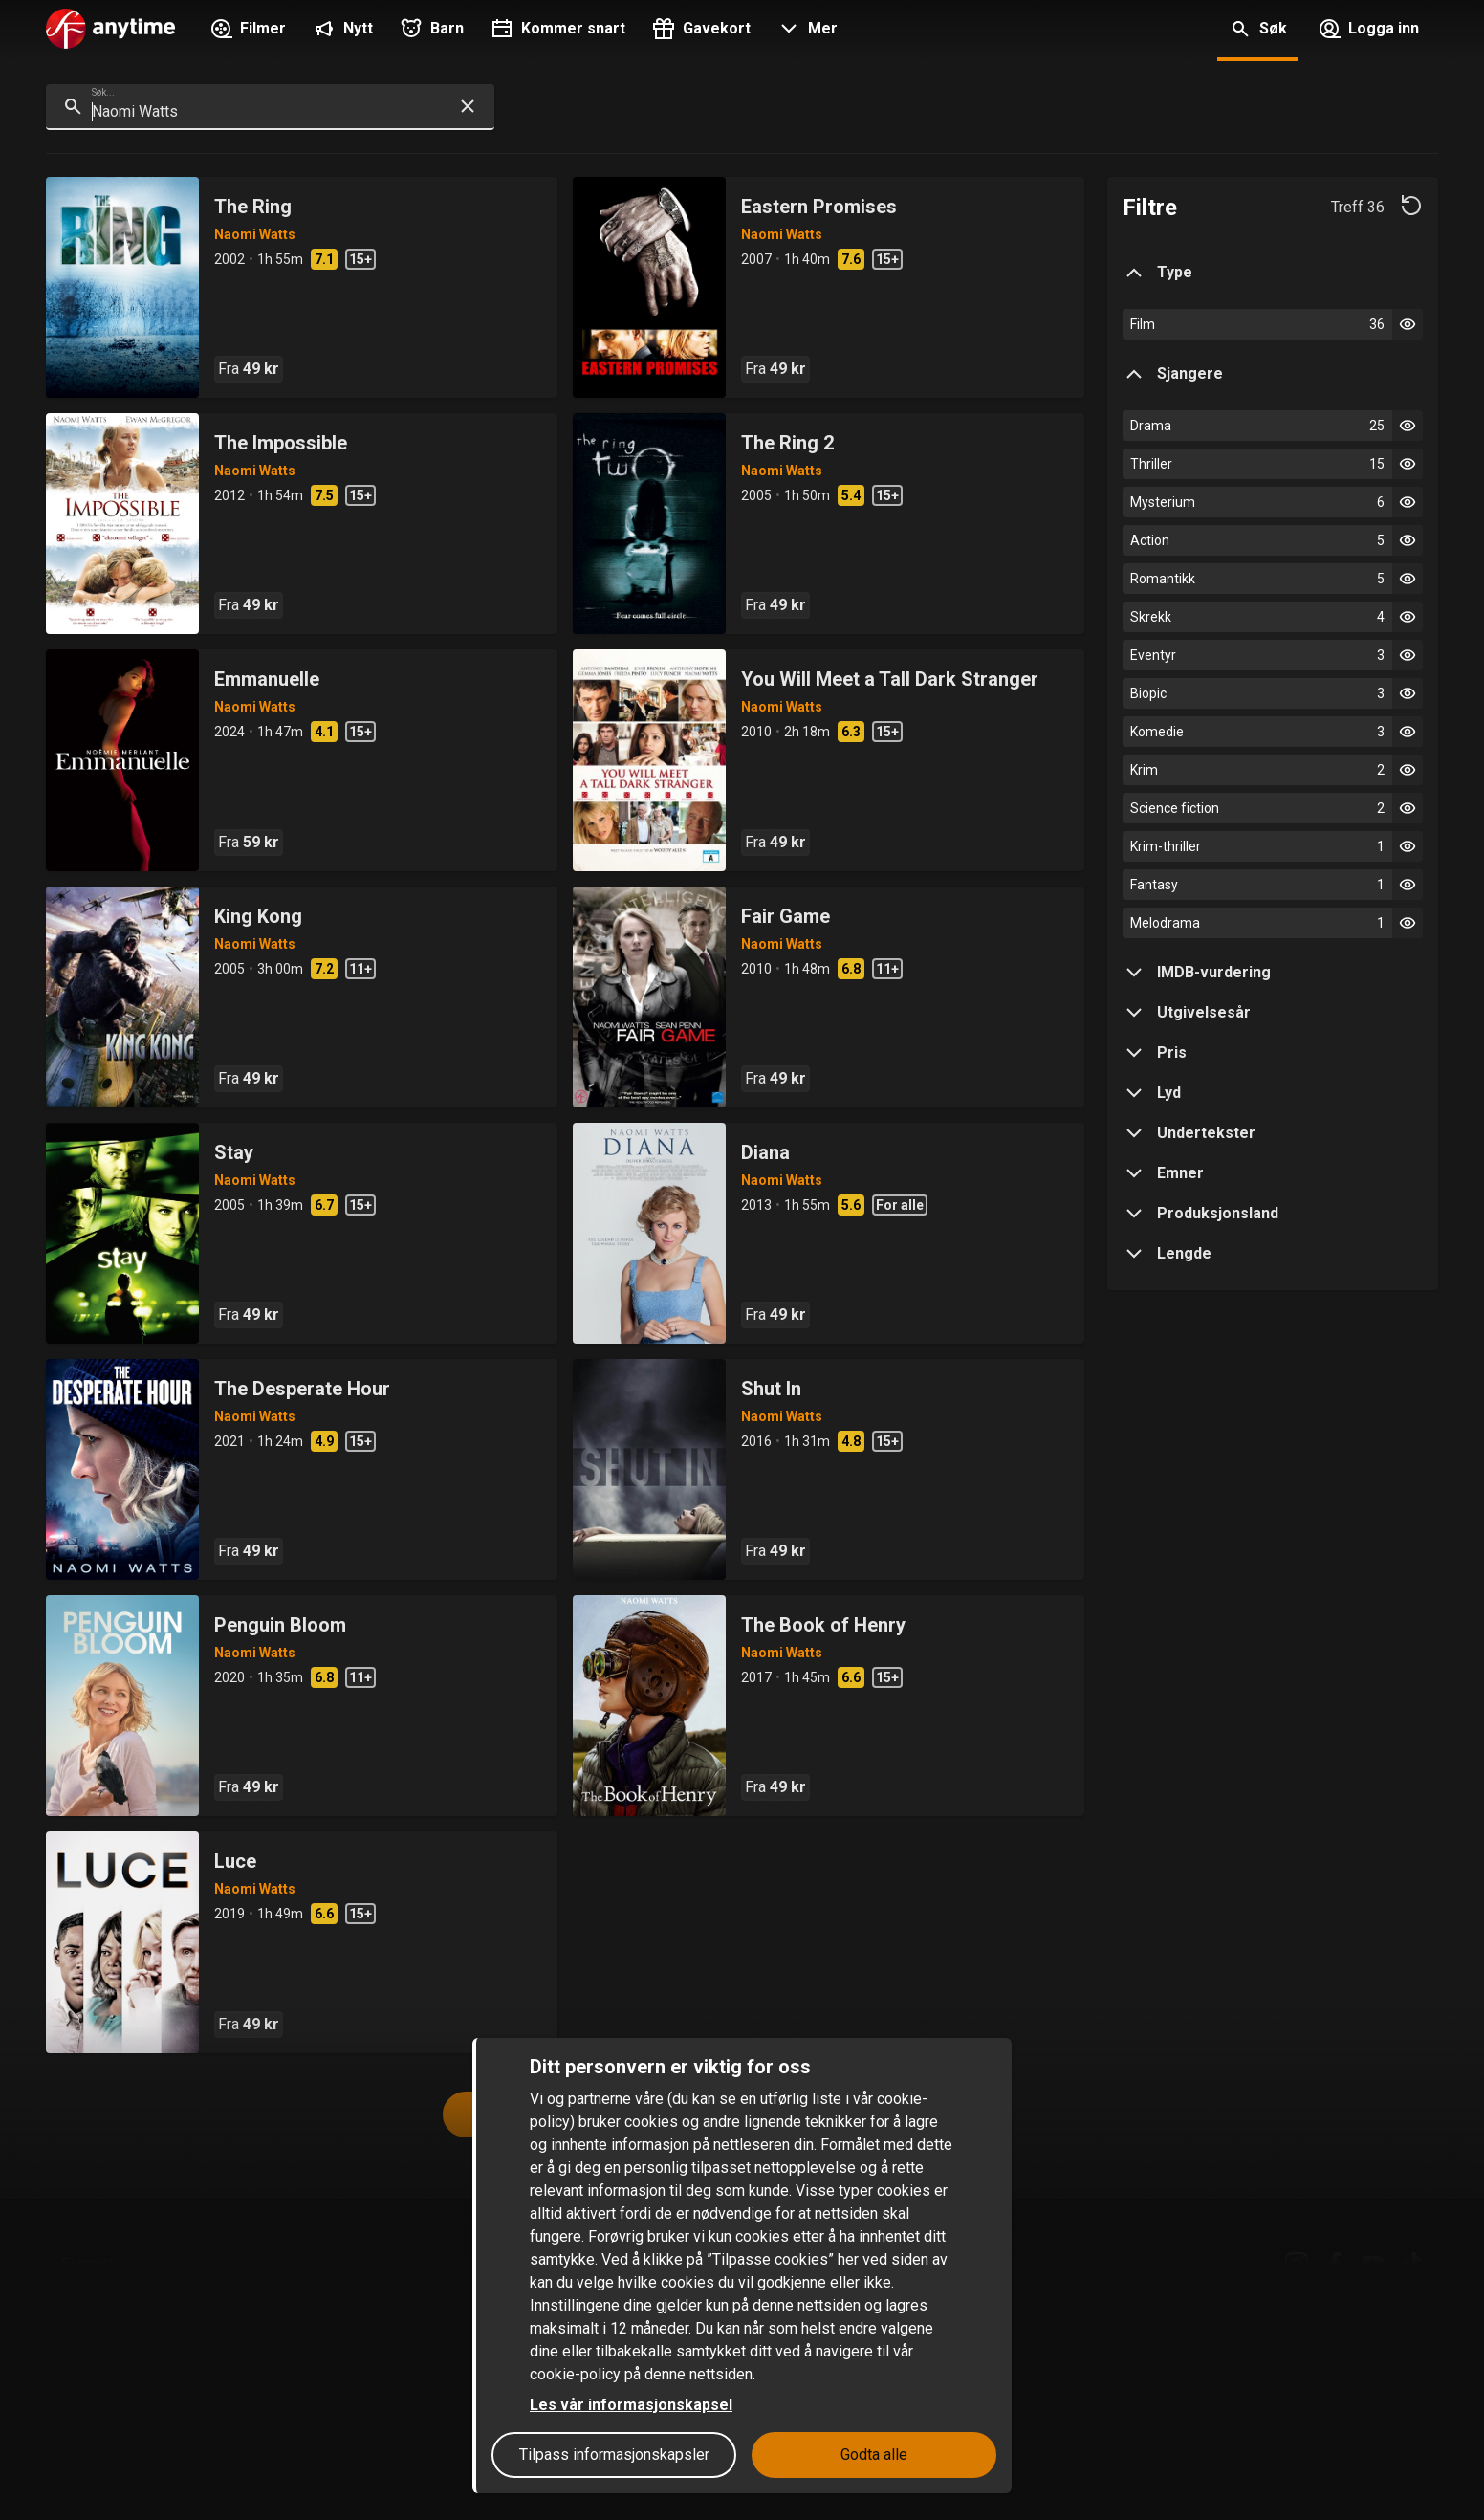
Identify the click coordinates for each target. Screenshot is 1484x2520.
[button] (805, 30)
